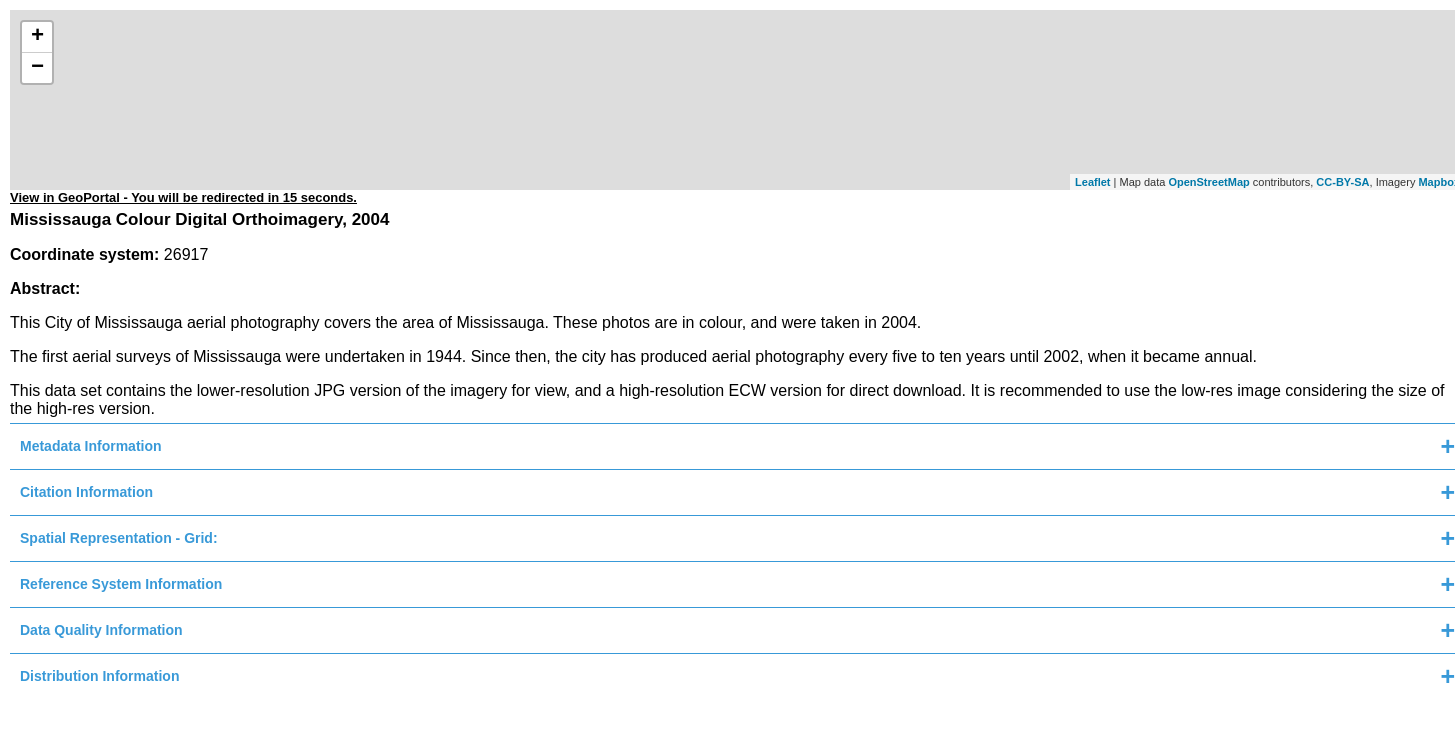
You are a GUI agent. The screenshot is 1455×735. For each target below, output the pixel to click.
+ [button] (37, 37)
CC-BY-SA (1342, 182)
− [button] (37, 68)
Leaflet (1092, 182)
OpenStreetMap (1208, 182)
